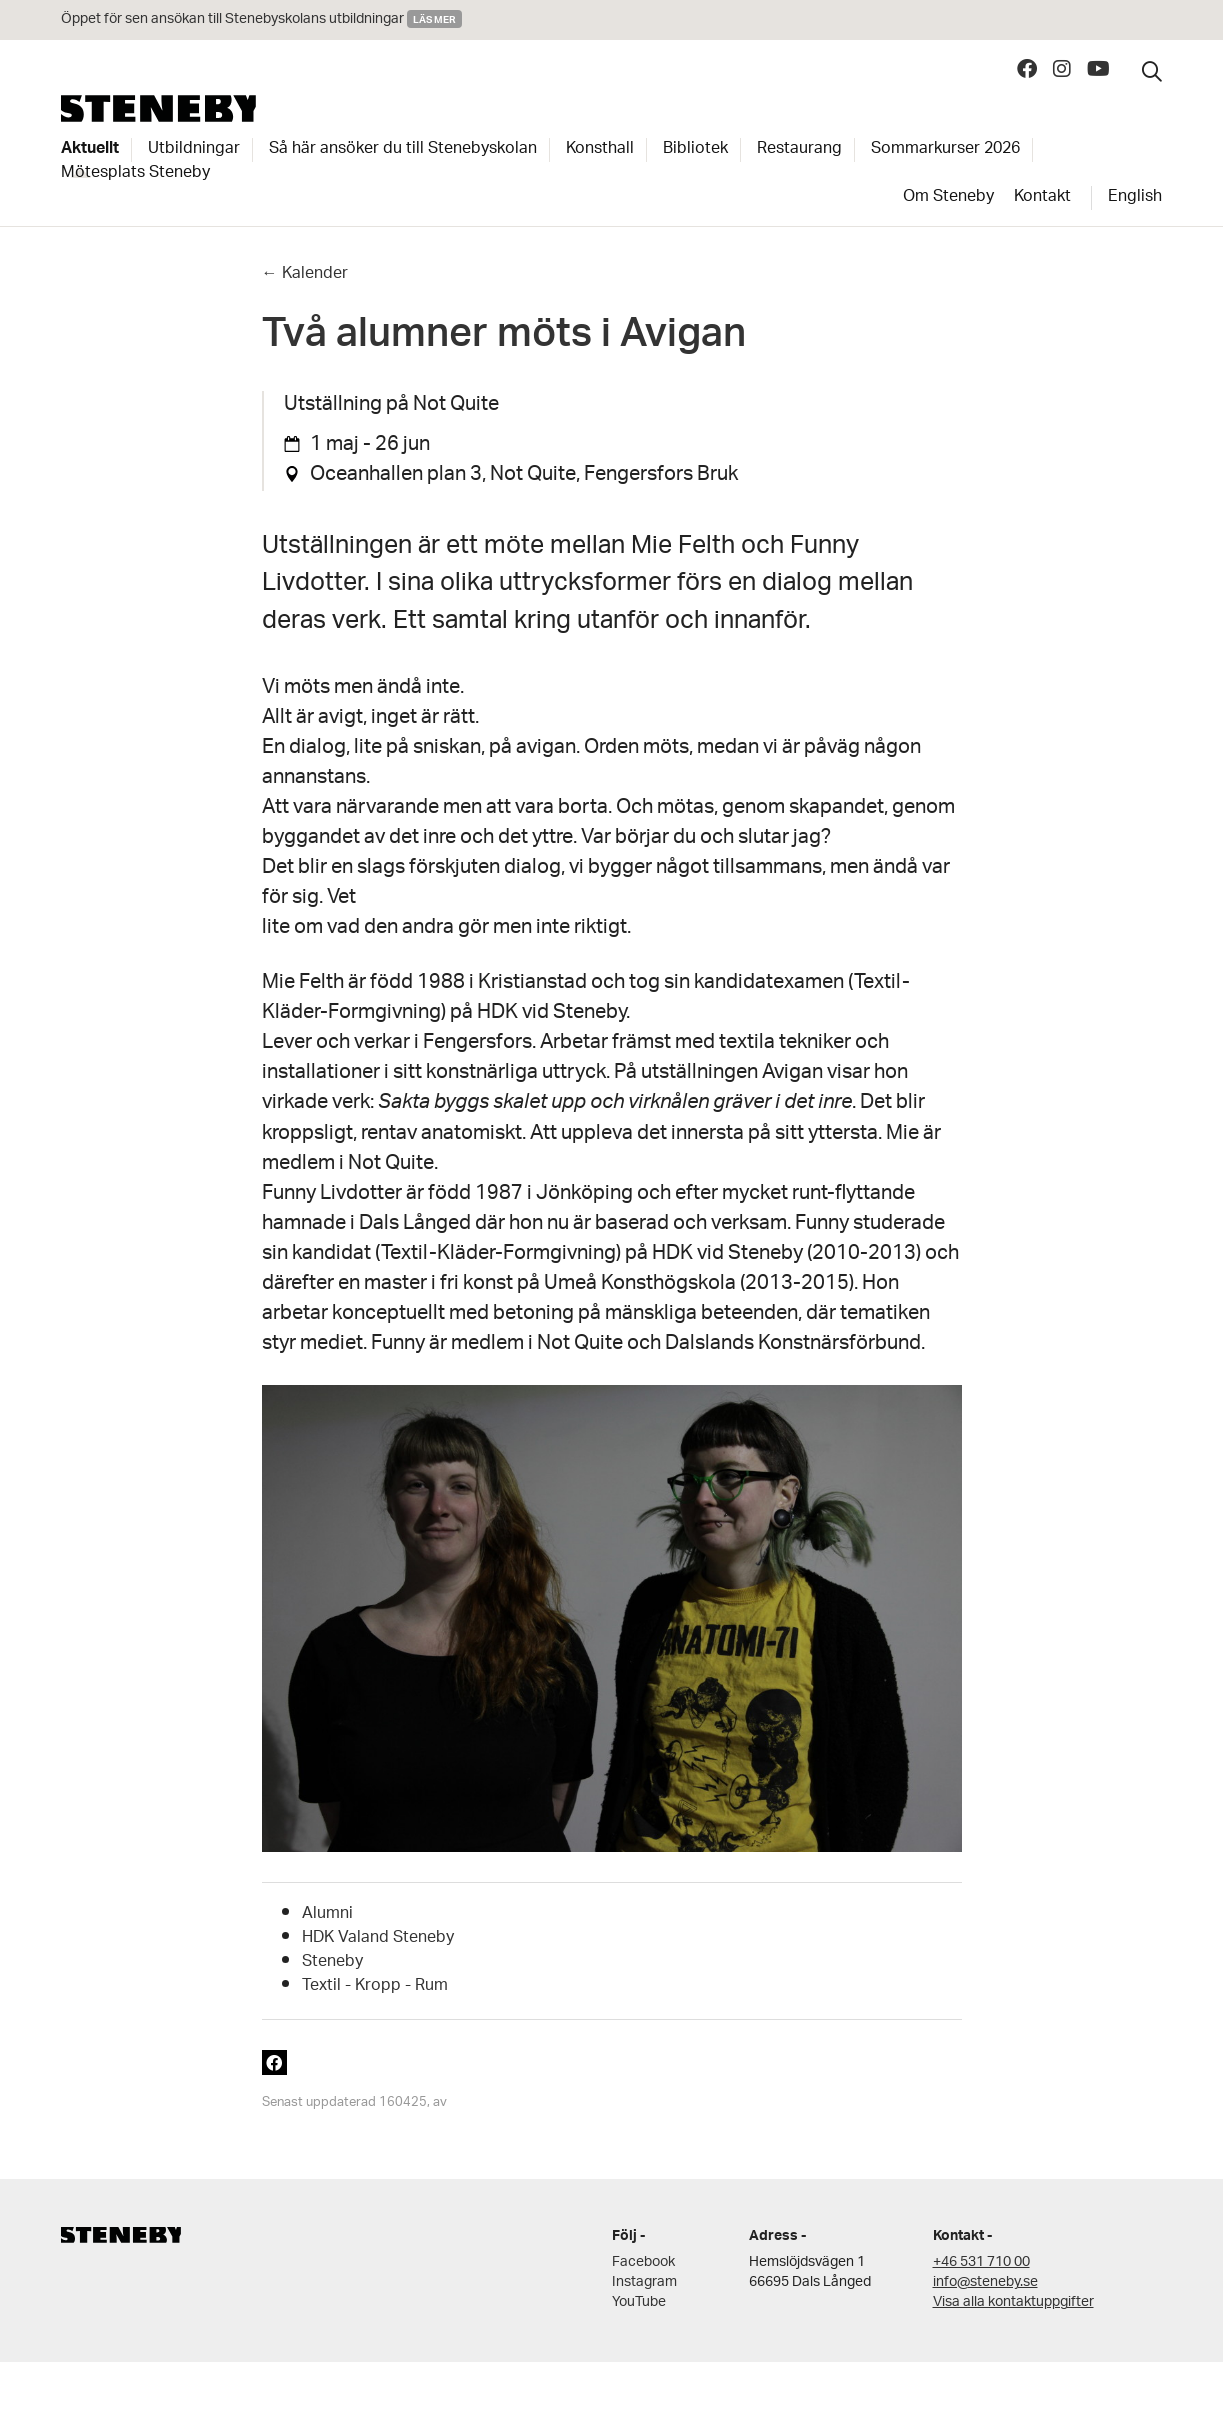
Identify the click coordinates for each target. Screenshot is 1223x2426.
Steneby (158, 108)
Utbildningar (194, 150)
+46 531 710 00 (981, 2262)
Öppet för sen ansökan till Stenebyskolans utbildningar (234, 19)
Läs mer (434, 19)
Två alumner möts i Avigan (504, 339)
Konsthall (600, 150)
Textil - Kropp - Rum (375, 1986)
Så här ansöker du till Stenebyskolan (403, 150)
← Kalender (305, 274)
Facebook (643, 2262)
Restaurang (799, 150)
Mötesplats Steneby (135, 174)
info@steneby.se (985, 2282)
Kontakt (1042, 198)
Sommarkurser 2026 (945, 150)
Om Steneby (948, 198)
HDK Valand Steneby (378, 1938)
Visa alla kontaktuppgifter (1013, 2302)
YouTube (639, 2302)
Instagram (644, 2282)
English (1135, 198)
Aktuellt (90, 150)
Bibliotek (695, 150)
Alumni (327, 1914)
